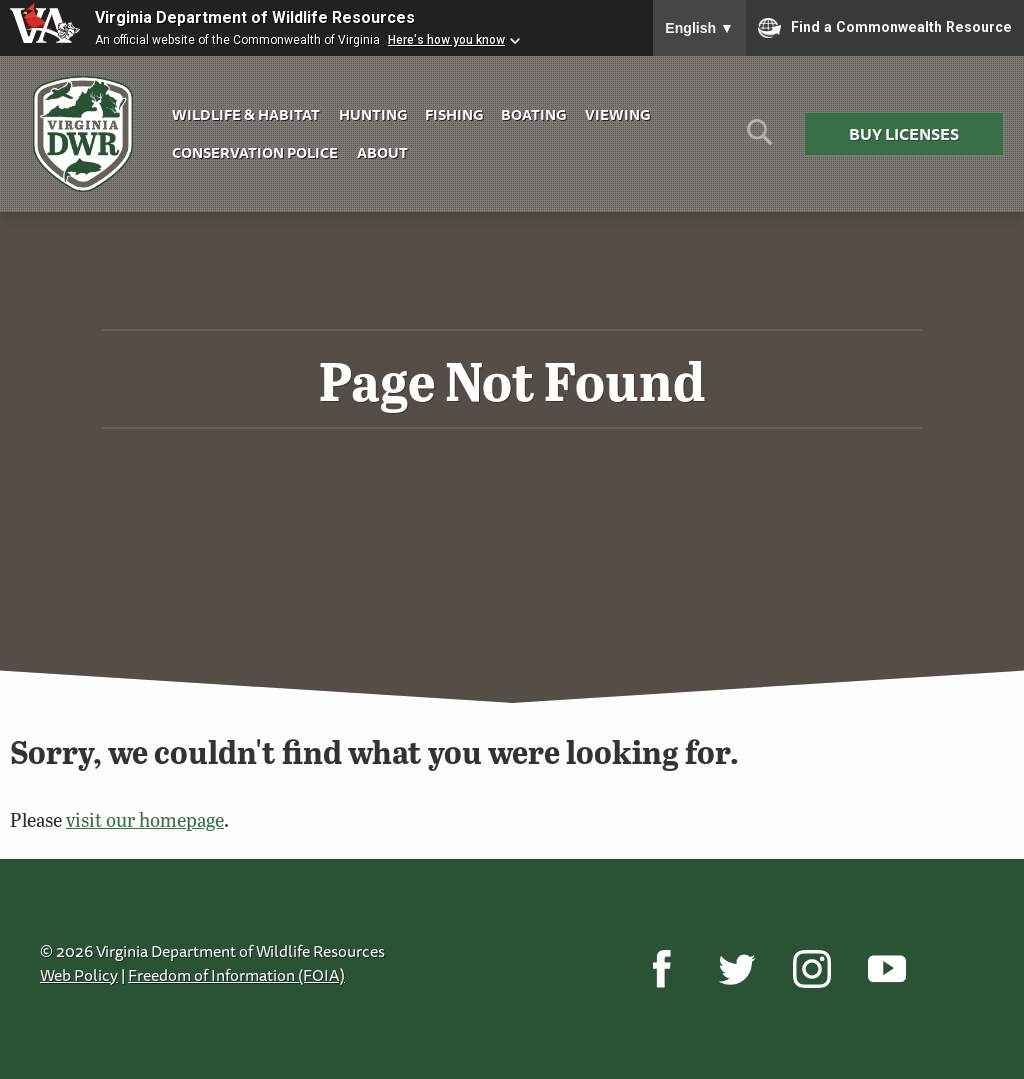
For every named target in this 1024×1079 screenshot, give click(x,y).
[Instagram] (811, 969)
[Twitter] (736, 969)
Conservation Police (255, 152)
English (699, 28)
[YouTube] (886, 969)
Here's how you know (446, 40)
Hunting (373, 114)
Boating (533, 114)
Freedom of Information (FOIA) (236, 975)
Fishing (454, 114)
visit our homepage (145, 819)
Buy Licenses (904, 134)
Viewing (617, 114)
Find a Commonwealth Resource (885, 28)
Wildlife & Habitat (246, 114)
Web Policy (79, 975)
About (382, 152)
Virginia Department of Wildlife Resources (255, 17)
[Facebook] (661, 969)
